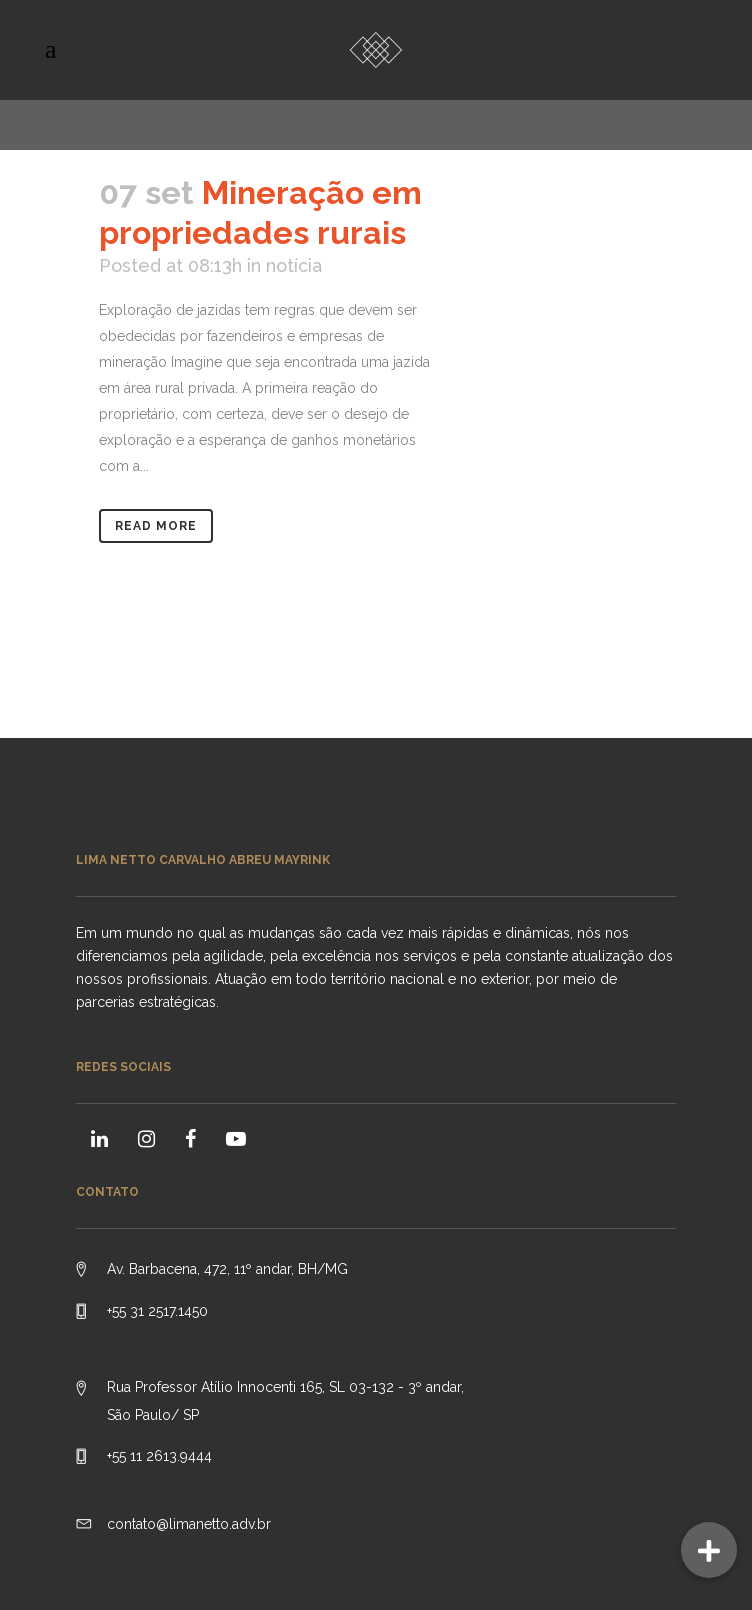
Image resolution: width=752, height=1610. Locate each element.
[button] (709, 1550)
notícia (294, 265)
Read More (156, 526)
